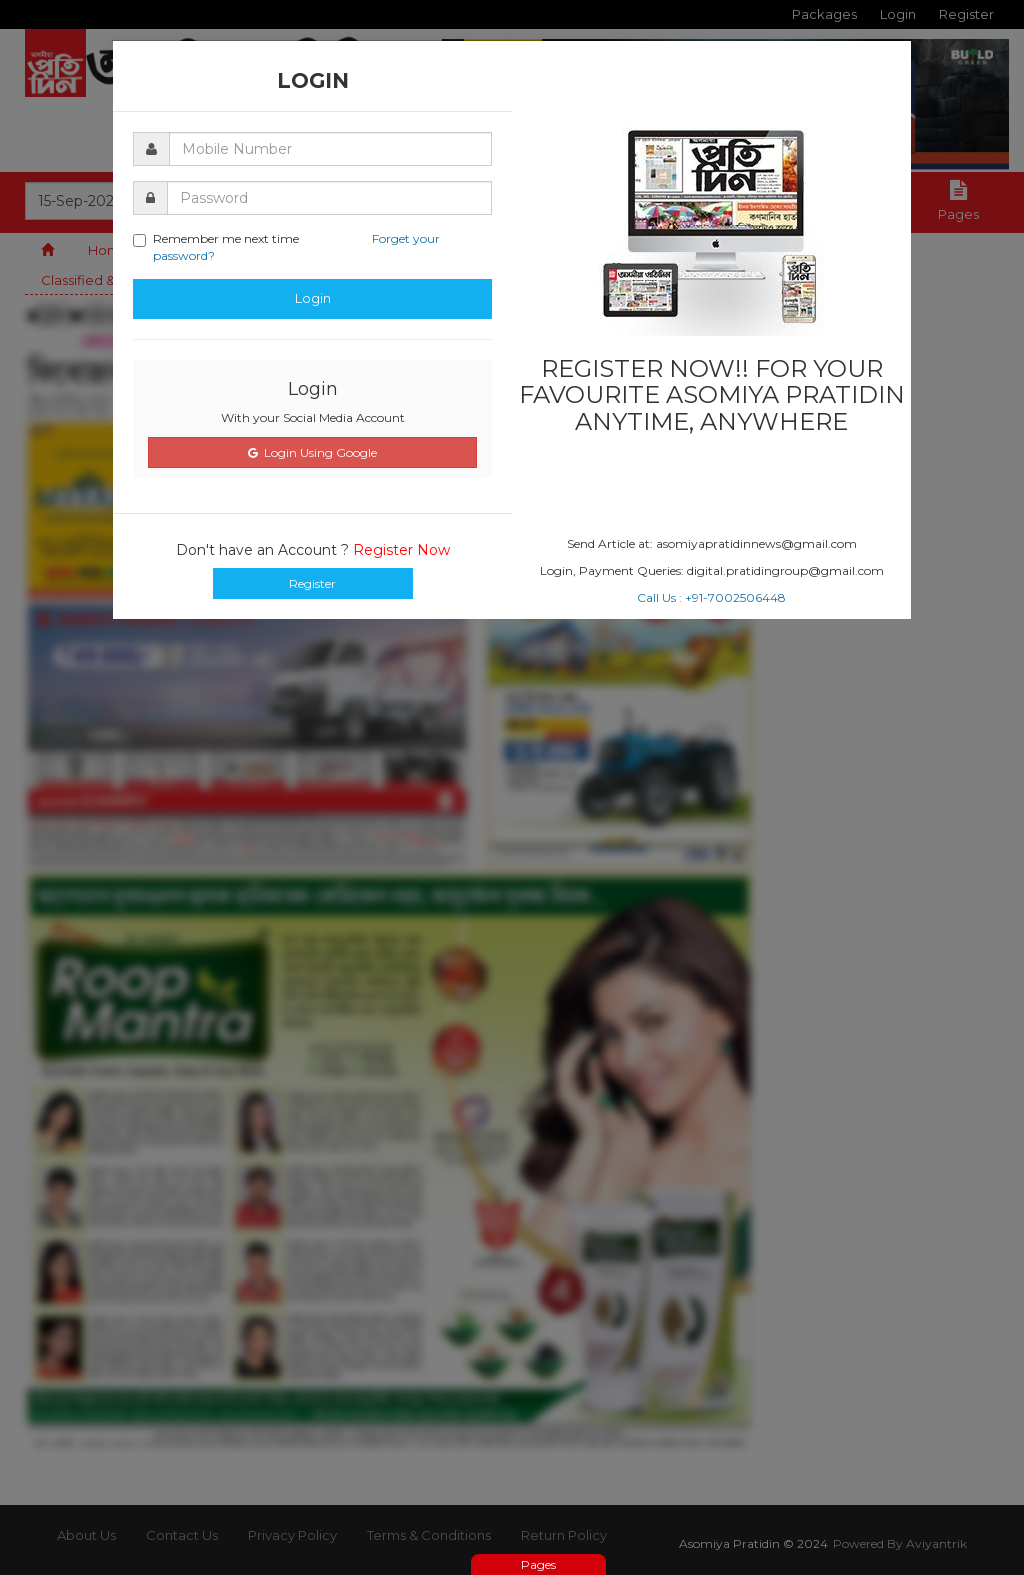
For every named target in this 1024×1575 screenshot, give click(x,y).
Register (312, 583)
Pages (538, 1564)
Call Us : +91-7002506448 (711, 597)
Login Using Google (312, 452)
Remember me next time (286, 247)
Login (313, 298)
